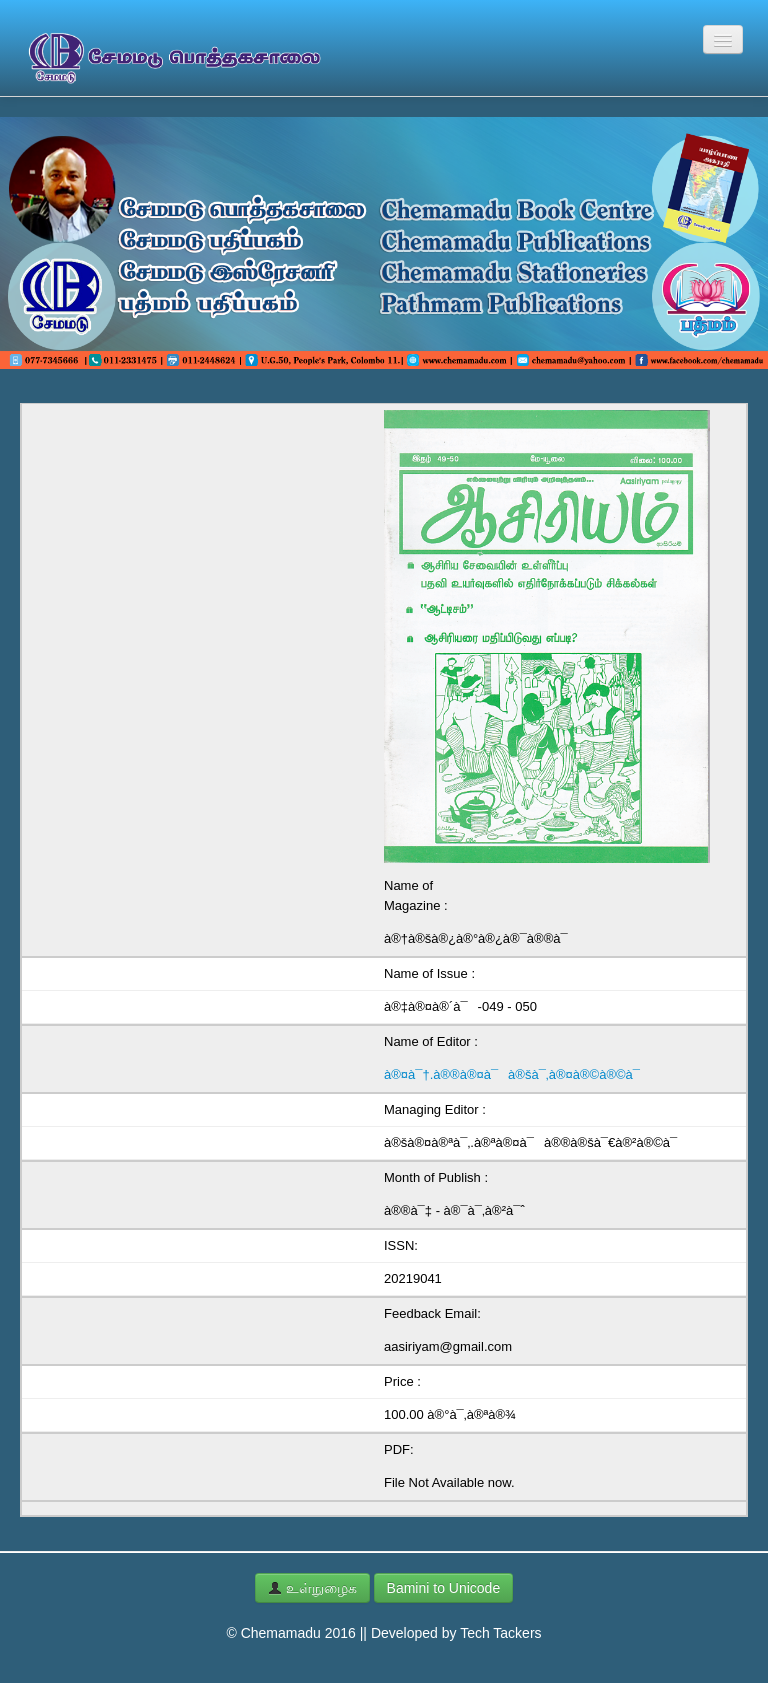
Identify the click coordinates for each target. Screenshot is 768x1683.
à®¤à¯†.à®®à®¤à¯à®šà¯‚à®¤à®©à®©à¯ (517, 1074)
